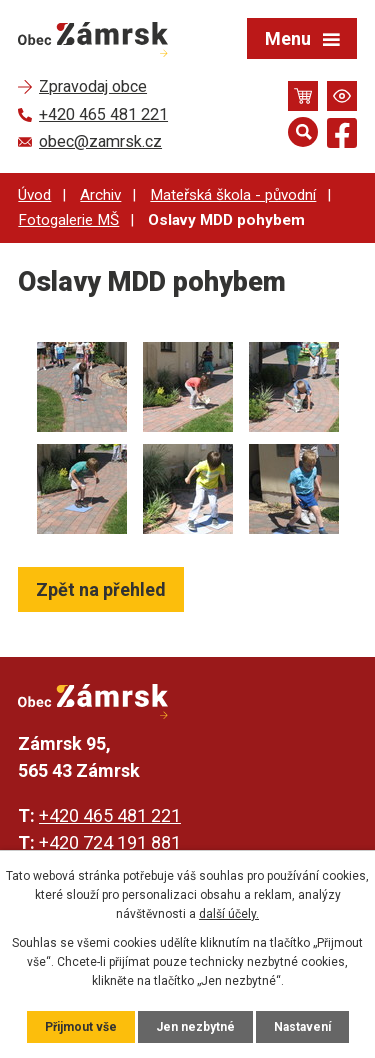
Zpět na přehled (101, 589)
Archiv (100, 195)
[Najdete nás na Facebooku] (342, 136)
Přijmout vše (81, 1027)
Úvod (34, 195)
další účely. (229, 914)
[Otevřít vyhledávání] (303, 132)
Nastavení (302, 1027)
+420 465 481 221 (110, 815)
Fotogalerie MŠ (68, 220)
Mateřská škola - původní (233, 195)
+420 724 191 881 (110, 842)
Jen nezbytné (195, 1027)
